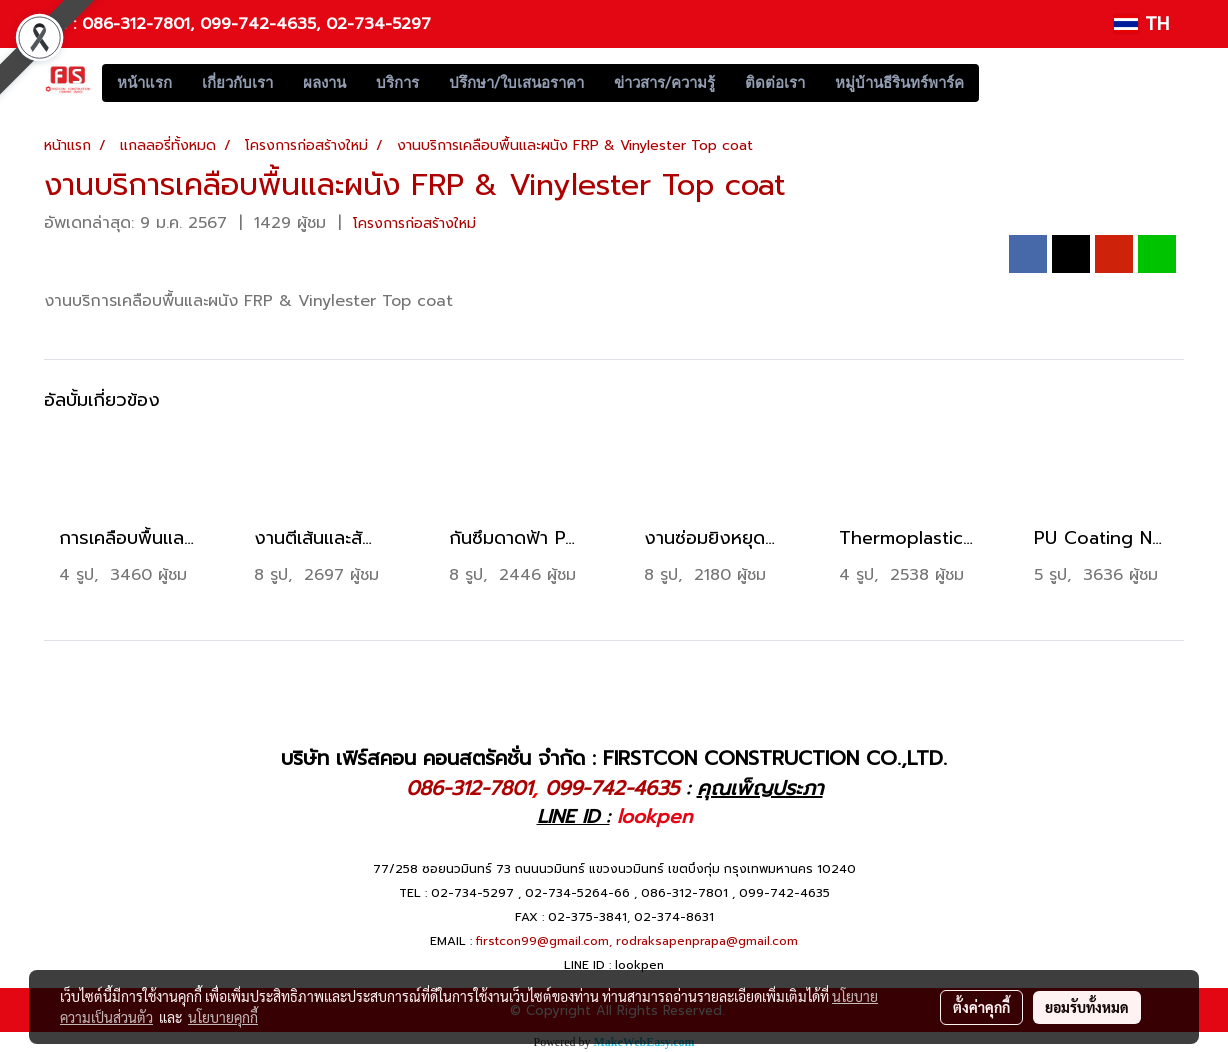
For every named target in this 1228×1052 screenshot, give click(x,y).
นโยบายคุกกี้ (223, 1017)
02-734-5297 (378, 24)
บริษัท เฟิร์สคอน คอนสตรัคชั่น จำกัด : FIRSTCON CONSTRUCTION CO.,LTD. (614, 758)
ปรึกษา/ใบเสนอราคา (516, 83)
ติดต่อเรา (775, 83)
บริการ (397, 83)
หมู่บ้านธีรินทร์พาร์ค (899, 83)
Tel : (63, 24)
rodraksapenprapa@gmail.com (707, 941)
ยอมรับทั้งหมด (1087, 1007)
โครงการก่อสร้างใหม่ (414, 223)
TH (1141, 24)
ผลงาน (324, 83)
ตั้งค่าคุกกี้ (981, 1007)
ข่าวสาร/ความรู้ (664, 83)
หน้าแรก (144, 83)
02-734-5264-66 (577, 893)
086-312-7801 (136, 24)
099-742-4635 (258, 24)
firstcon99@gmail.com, (544, 941)
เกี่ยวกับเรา (237, 83)
